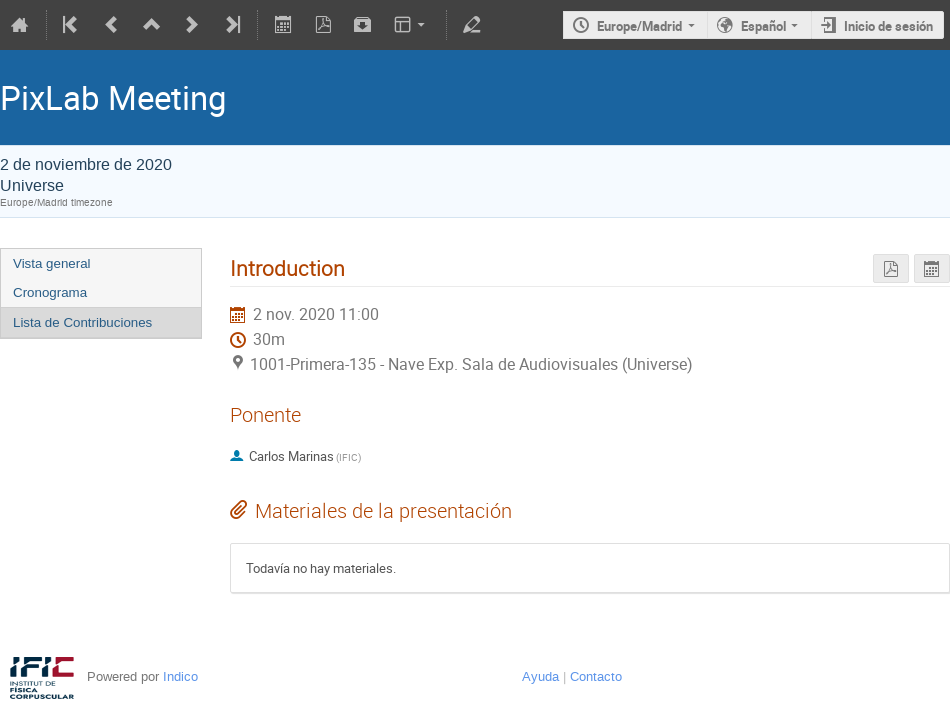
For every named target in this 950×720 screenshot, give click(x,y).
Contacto (596, 676)
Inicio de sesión (888, 26)
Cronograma (50, 292)
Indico (180, 676)
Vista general (52, 263)
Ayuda (540, 676)
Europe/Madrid (639, 26)
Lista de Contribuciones (82, 322)
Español (763, 26)
